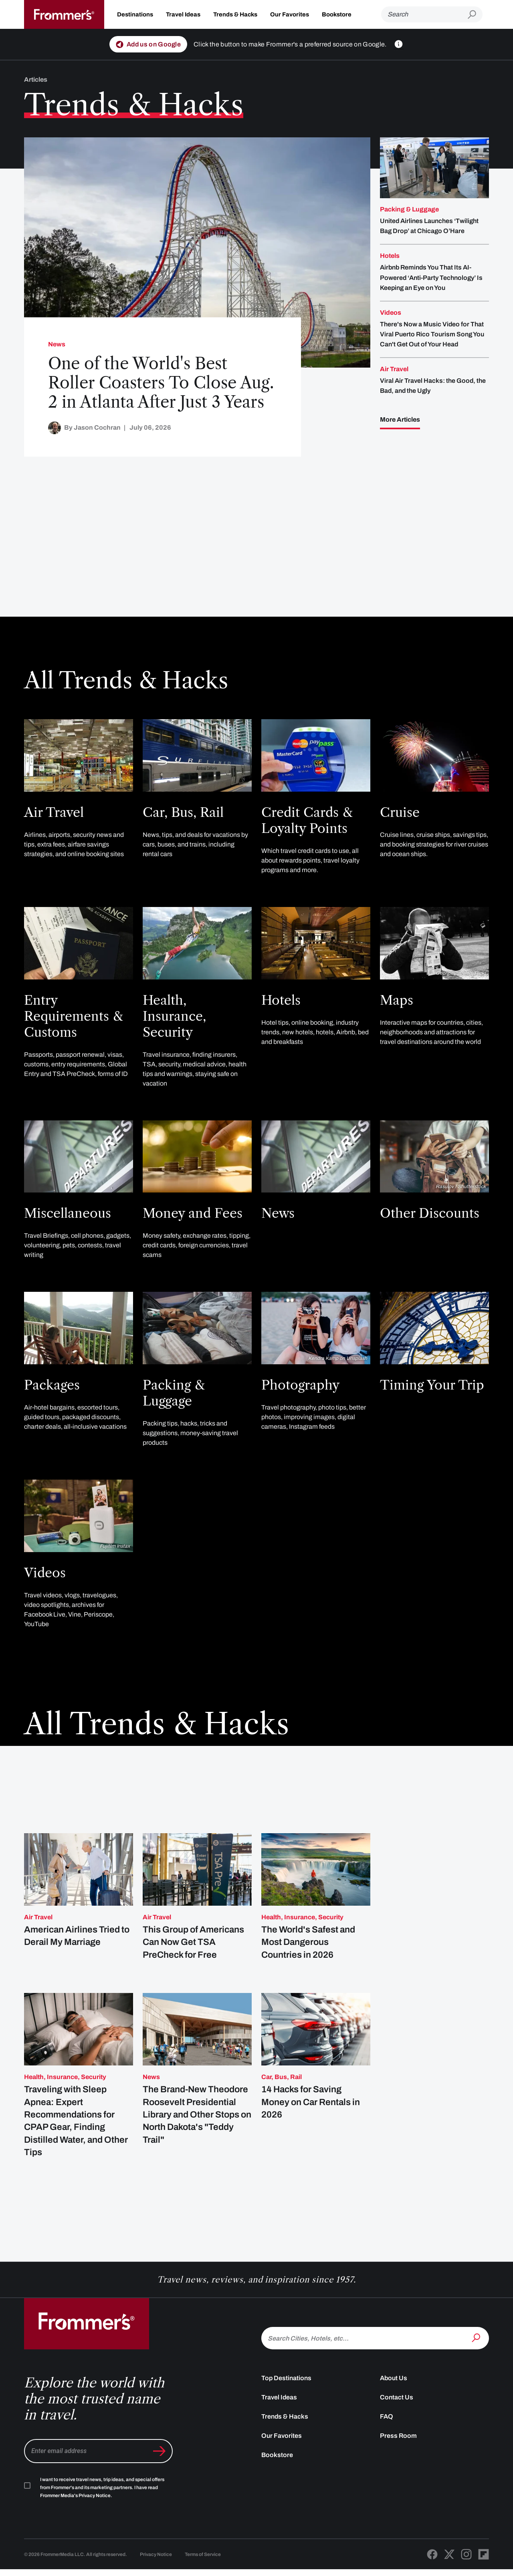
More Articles (400, 419)
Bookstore (336, 14)
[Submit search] (475, 14)
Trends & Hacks (235, 14)
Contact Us (396, 2416)
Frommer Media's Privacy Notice (75, 2515)
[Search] (424, 14)
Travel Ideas (183, 14)
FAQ (386, 2436)
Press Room (398, 2455)
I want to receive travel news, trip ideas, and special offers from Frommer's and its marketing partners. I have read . (102, 2507)
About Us (393, 2397)
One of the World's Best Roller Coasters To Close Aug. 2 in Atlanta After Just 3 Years (161, 383)
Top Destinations (286, 2397)
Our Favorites (289, 14)
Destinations (135, 14)
